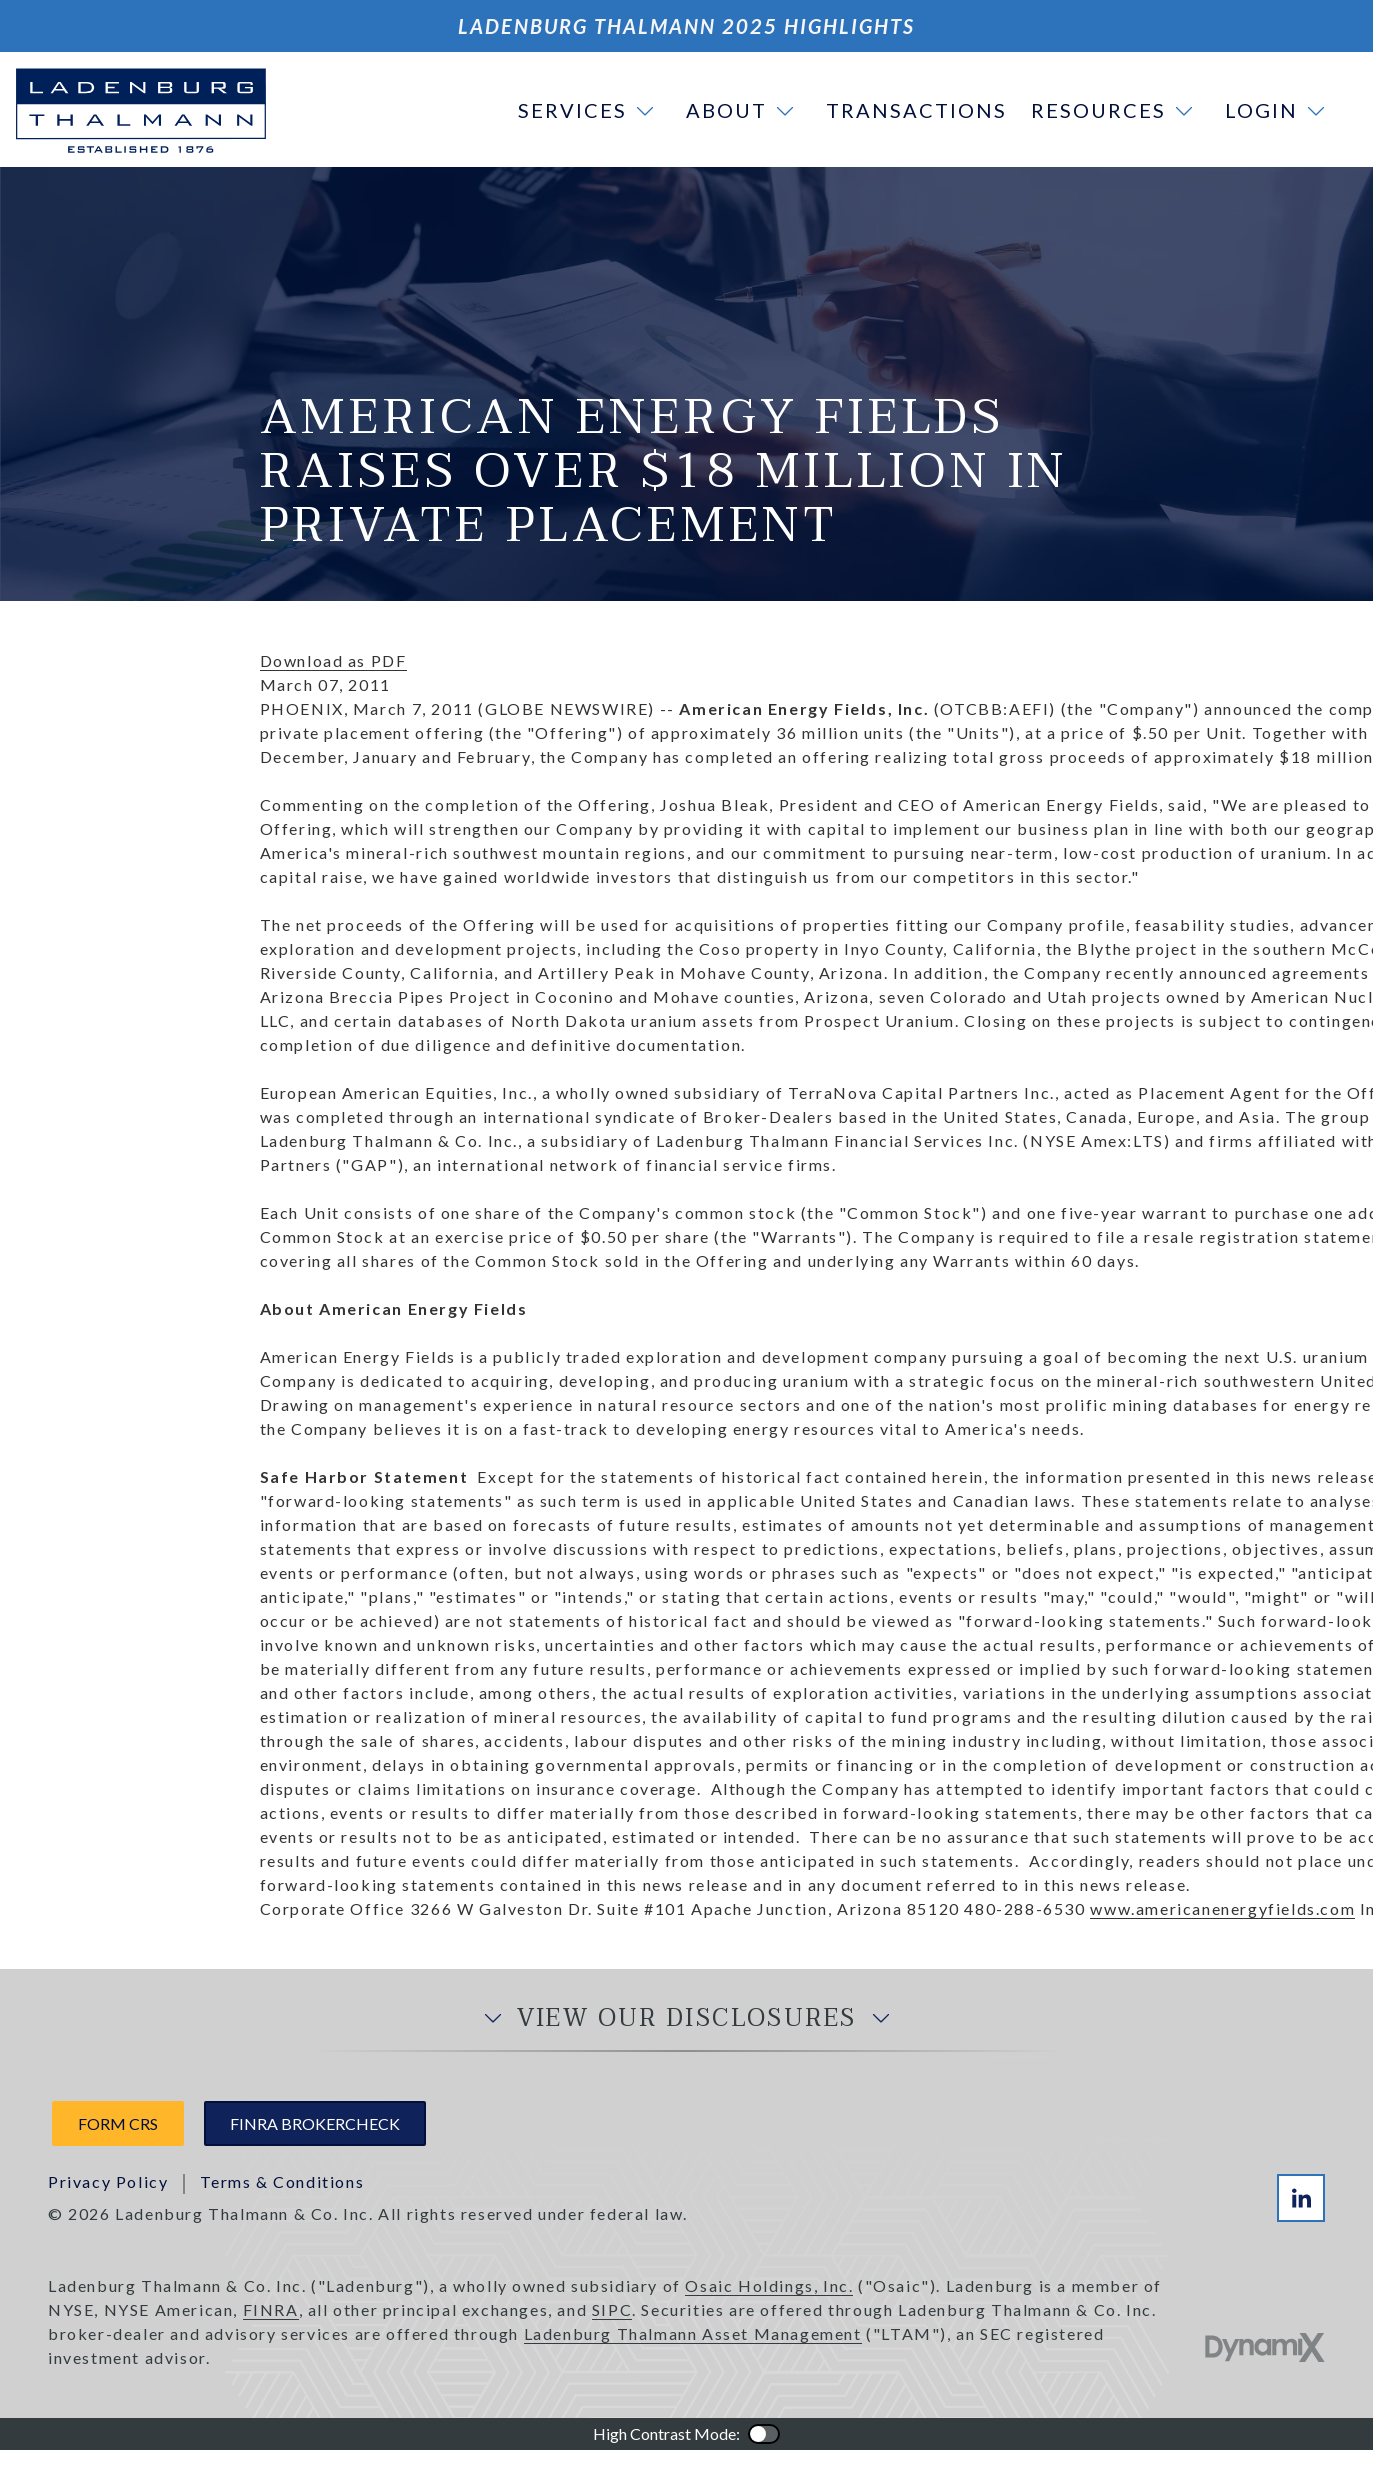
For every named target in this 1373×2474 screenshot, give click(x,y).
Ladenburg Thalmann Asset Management (693, 2333)
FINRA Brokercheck (315, 2123)
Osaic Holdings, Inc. (769, 2285)
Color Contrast (764, 2434)
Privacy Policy (108, 2181)
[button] (590, 110)
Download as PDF (333, 660)
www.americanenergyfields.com (1222, 1908)
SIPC (612, 2309)
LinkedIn (1301, 2198)
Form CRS (118, 2123)
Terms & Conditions (282, 2181)
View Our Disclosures (687, 2019)
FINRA (271, 2309)
